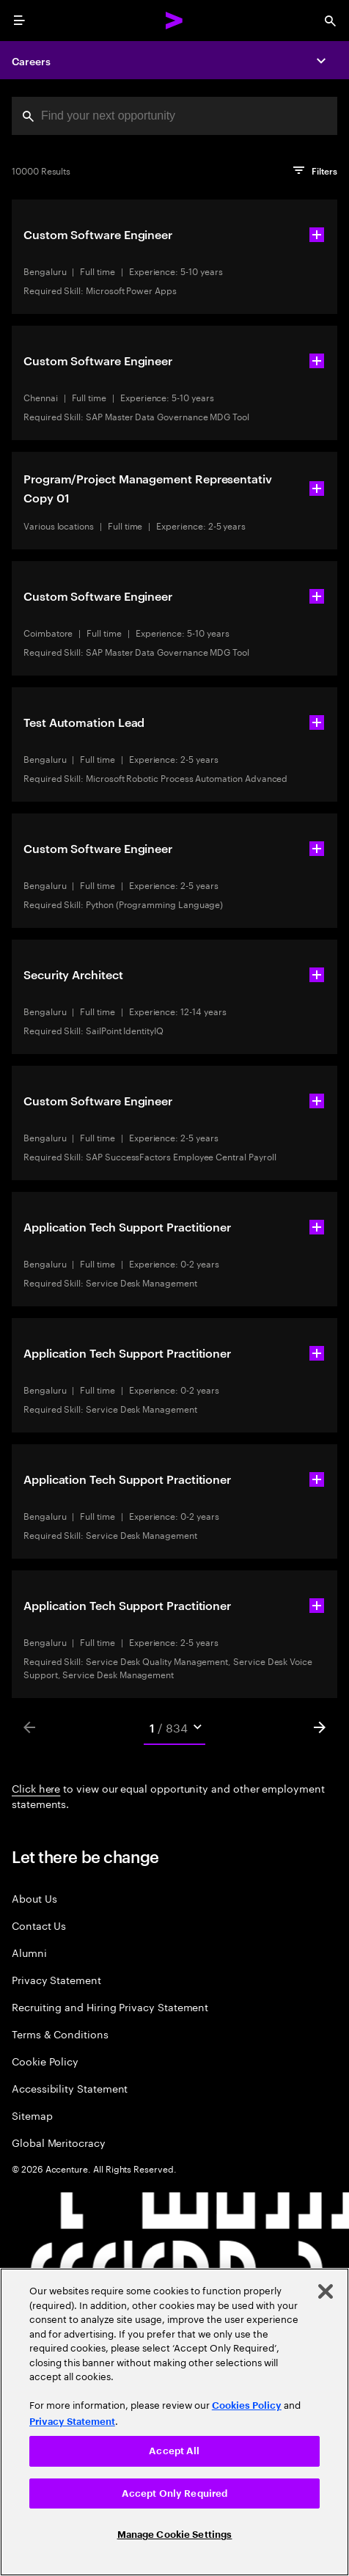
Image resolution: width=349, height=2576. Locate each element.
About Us (34, 1898)
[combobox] (174, 116)
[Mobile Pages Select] (174, 1727)
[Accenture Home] (174, 20)
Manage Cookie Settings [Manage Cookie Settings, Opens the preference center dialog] (174, 2534)
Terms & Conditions (60, 2033)
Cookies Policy (247, 2405)
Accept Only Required (175, 2493)
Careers (31, 60)
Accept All (174, 2451)
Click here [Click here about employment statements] (36, 1787)
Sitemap (32, 2115)
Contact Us (39, 1925)
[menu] (19, 20)
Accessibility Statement (70, 2088)
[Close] (325, 2291)
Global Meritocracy (59, 2142)
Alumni (29, 1952)
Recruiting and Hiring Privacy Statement (110, 2006)
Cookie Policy (45, 2060)
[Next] (319, 1727)
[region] (174, 2422)
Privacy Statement (56, 1979)
